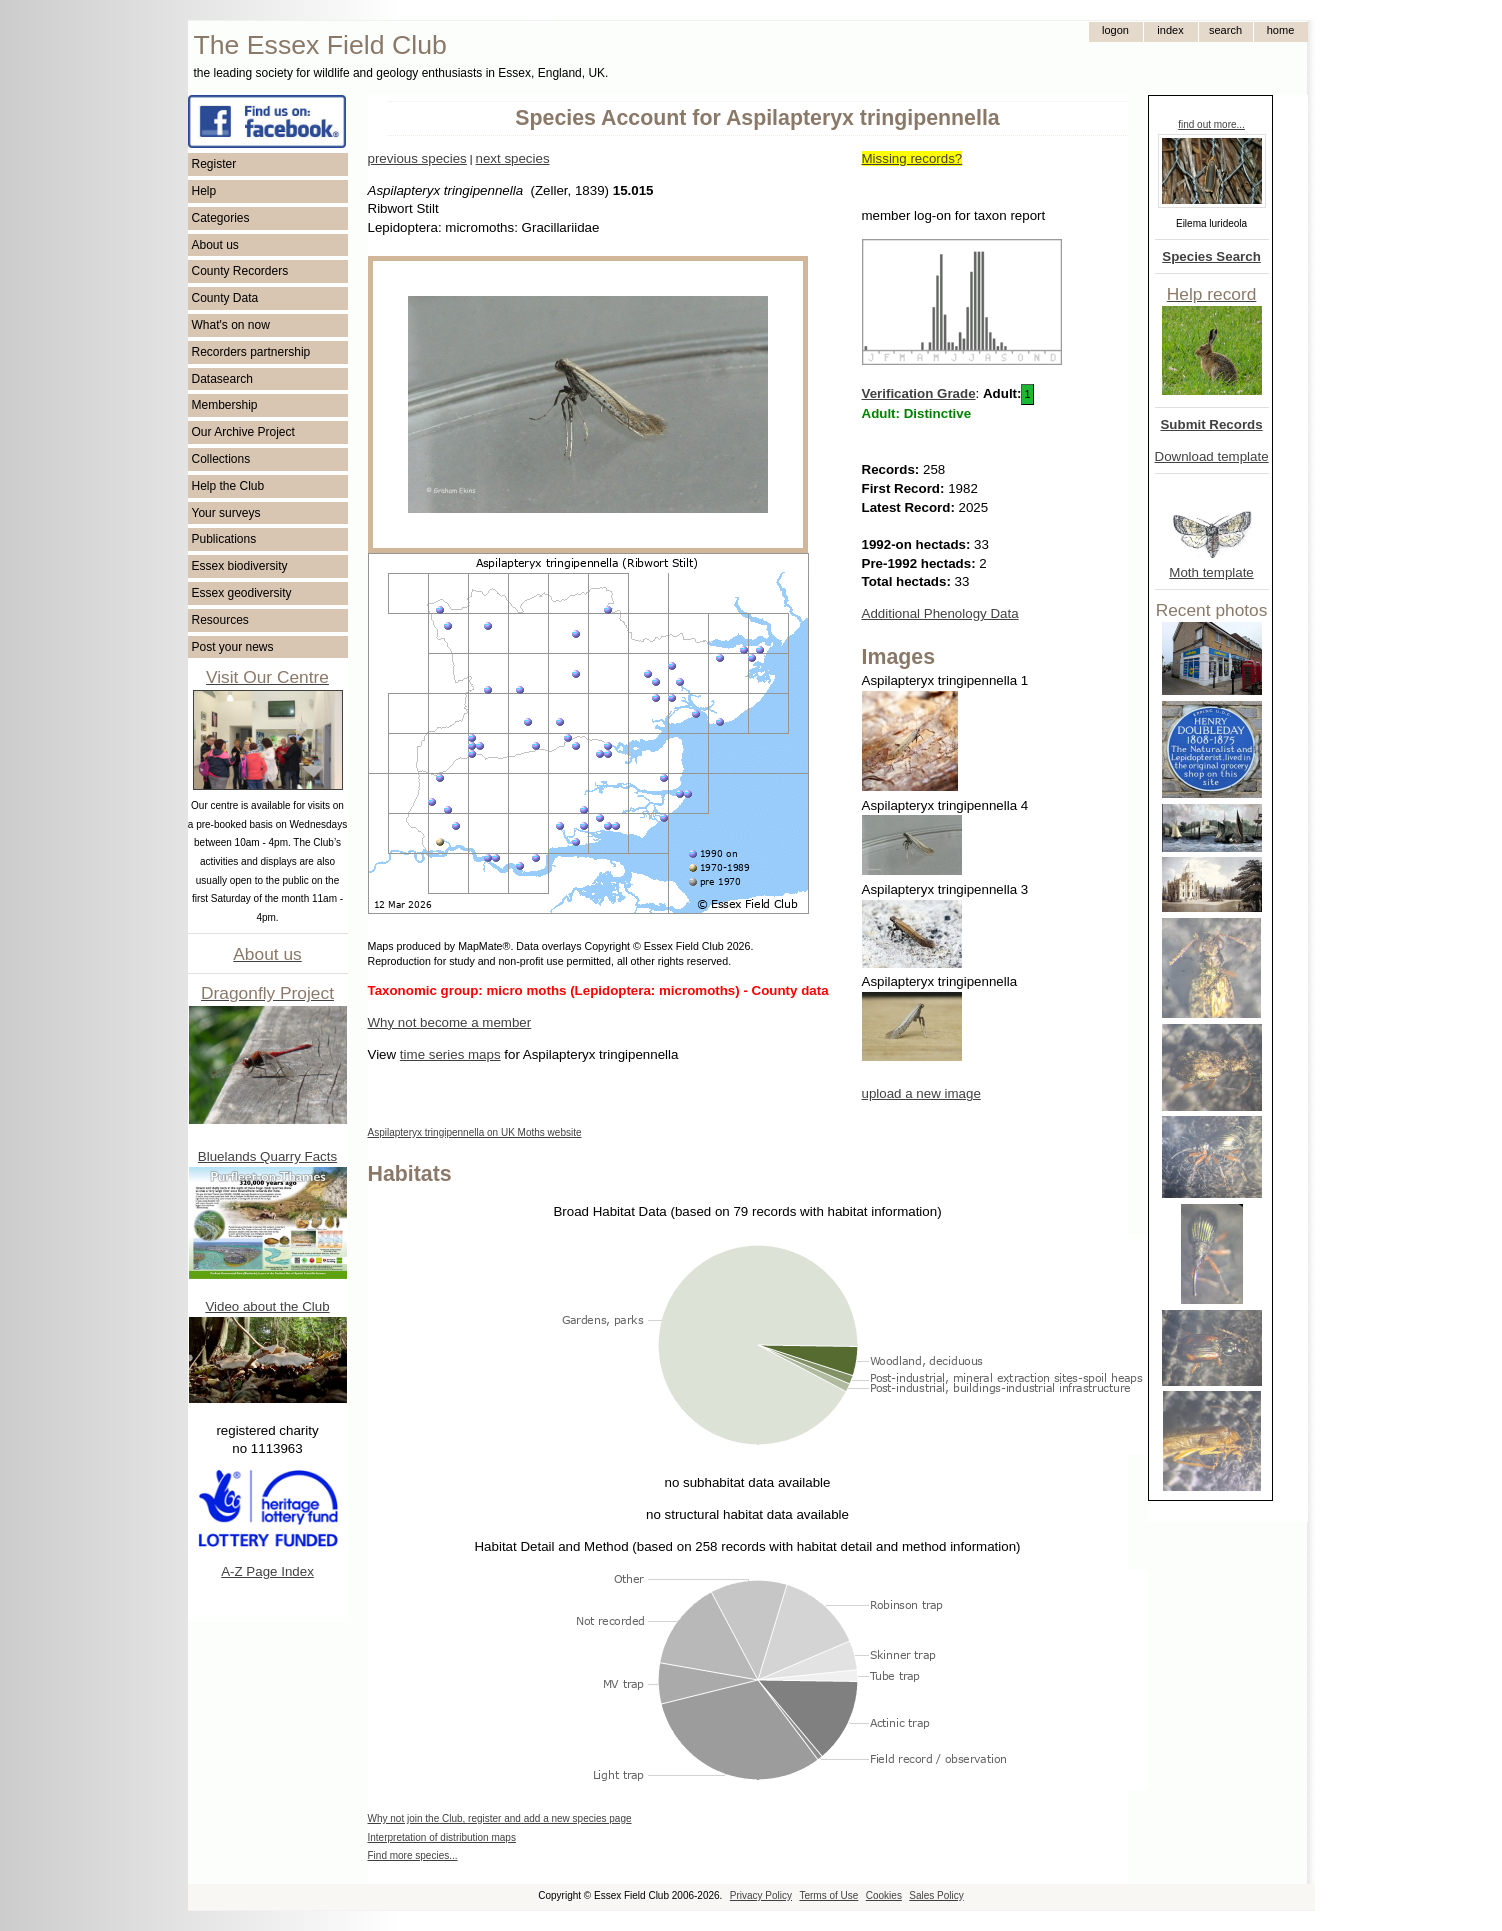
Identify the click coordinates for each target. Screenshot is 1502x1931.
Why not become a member (450, 1022)
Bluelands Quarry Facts (267, 1156)
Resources (220, 620)
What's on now (231, 325)
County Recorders (240, 271)
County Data (225, 298)
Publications (224, 539)
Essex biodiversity (240, 566)
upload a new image (921, 1093)
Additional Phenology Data (940, 613)
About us (215, 245)
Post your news (233, 647)
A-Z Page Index (267, 1571)
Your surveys (226, 513)
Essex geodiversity (242, 593)
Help (204, 191)
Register (214, 164)
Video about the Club (267, 1306)
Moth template (1211, 572)
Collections (221, 459)
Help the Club (228, 486)
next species (512, 158)
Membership (225, 405)
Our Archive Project (243, 432)
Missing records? (912, 158)
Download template (1212, 456)
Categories (221, 218)
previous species (417, 158)
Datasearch (222, 379)
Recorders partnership (251, 352)
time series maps (450, 1054)
